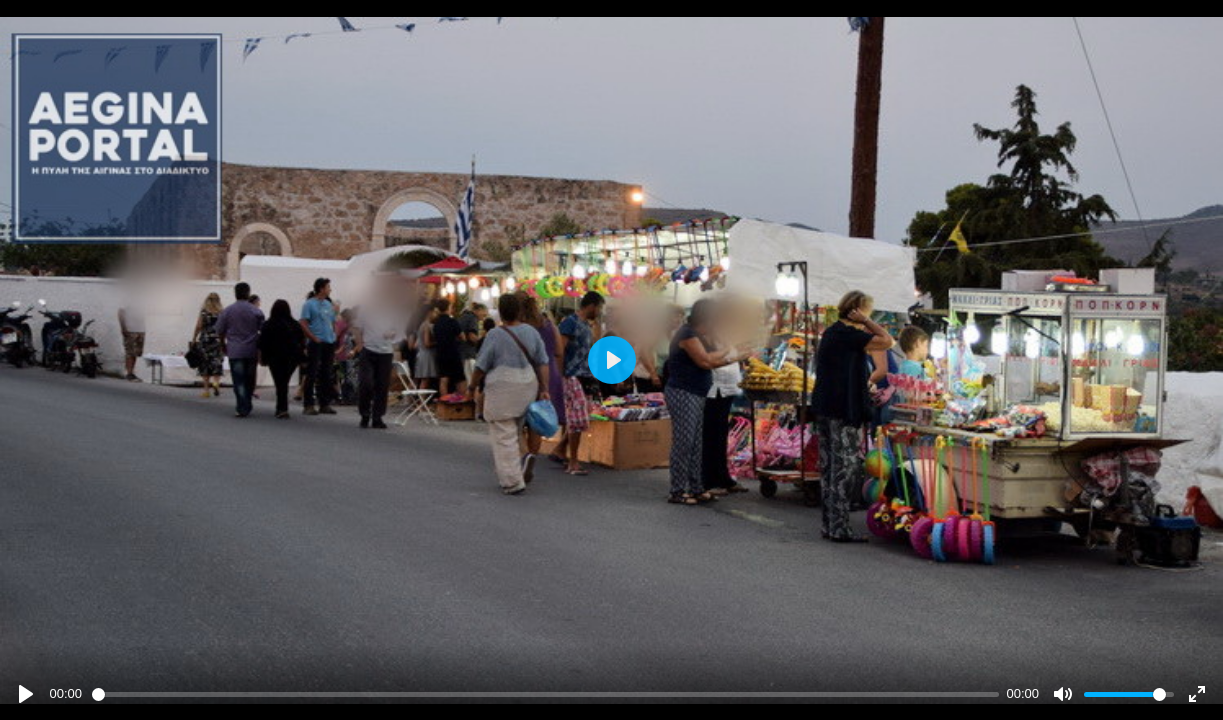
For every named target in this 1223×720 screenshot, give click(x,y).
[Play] (26, 694)
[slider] (545, 694)
